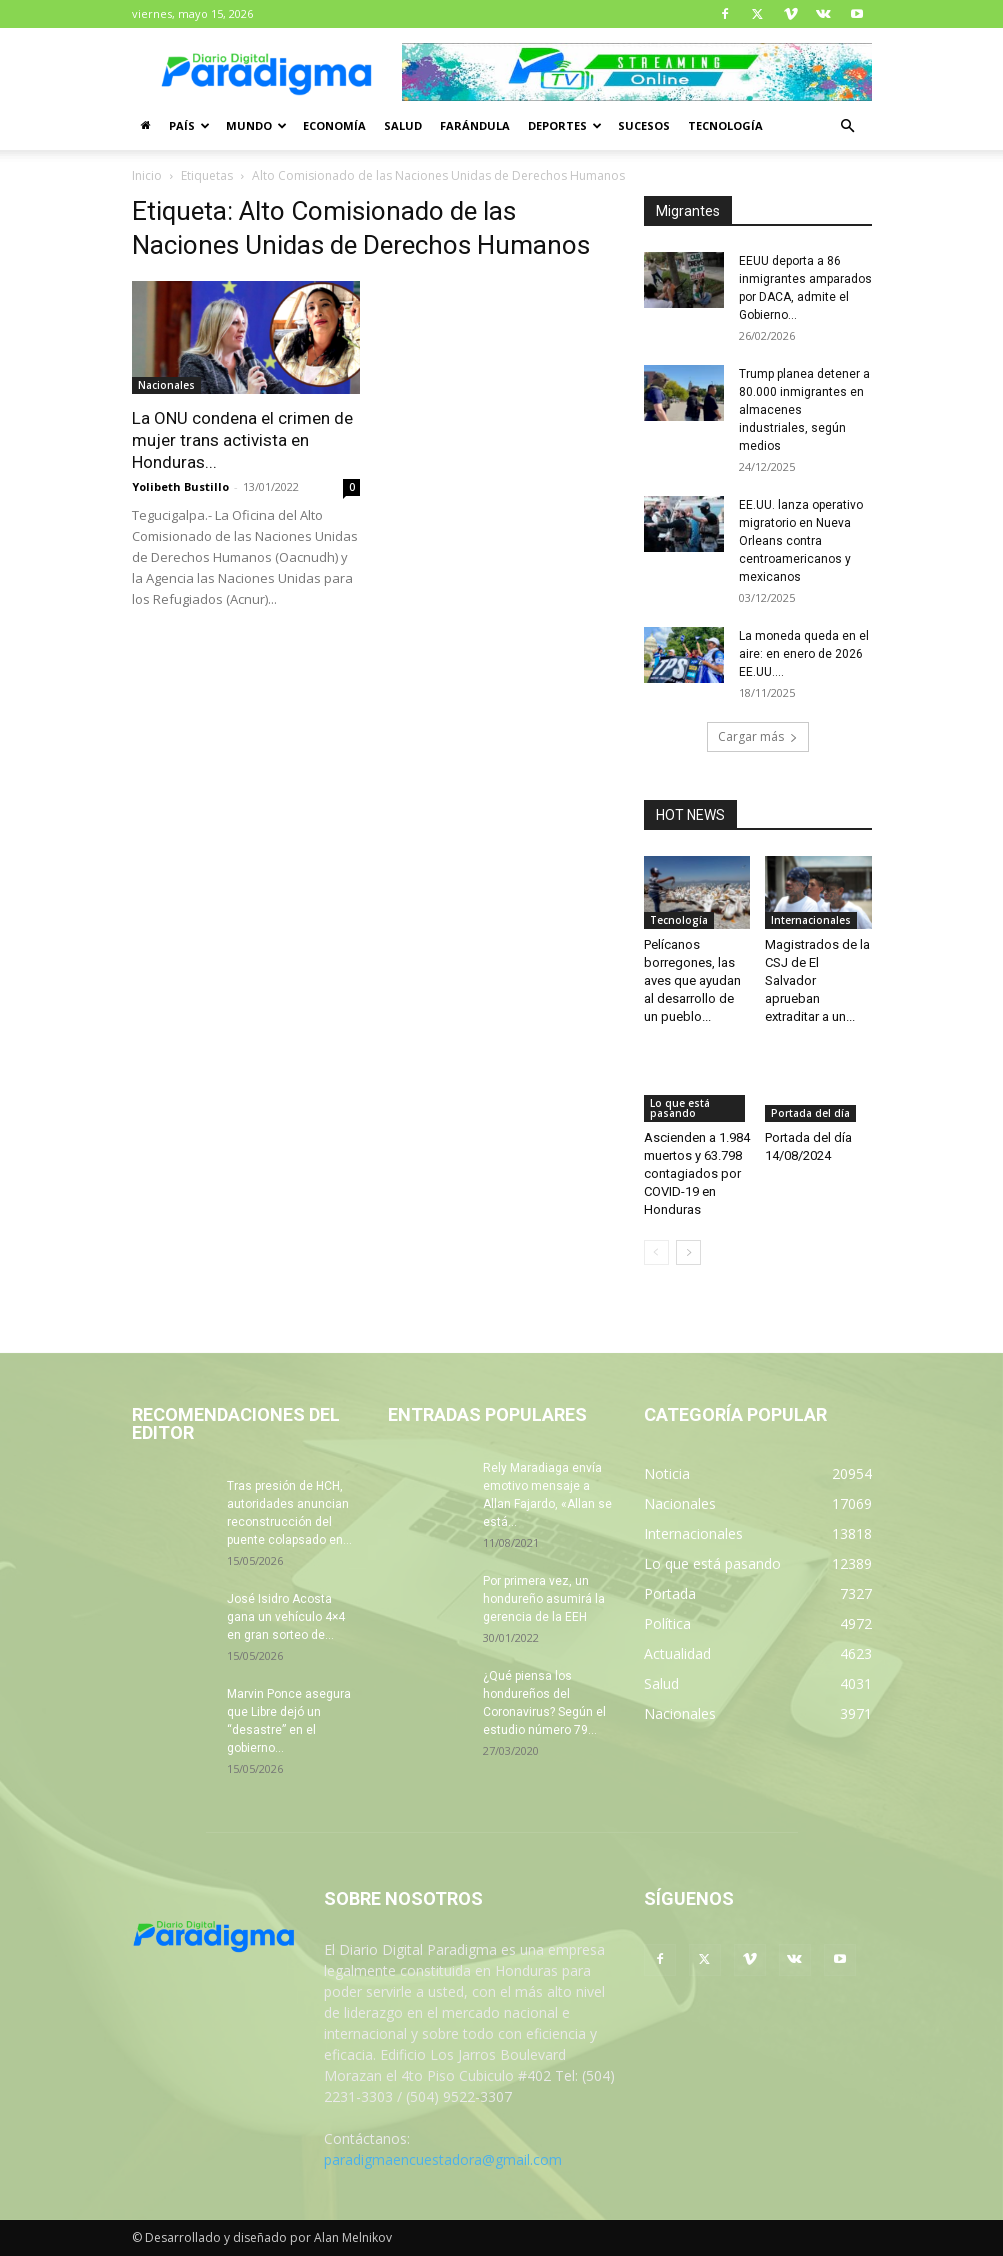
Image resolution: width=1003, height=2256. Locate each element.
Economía (334, 125)
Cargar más (758, 736)
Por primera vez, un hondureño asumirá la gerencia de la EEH (544, 1599)
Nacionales (166, 385)
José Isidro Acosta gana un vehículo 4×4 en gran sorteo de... (286, 1617)
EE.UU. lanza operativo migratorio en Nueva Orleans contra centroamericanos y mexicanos (801, 541)
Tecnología (725, 125)
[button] (848, 126)
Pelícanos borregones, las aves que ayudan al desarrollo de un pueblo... (692, 980)
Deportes (565, 125)
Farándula (475, 125)
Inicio (147, 175)
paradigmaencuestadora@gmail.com (443, 2159)
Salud (403, 125)
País (189, 125)
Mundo (256, 125)
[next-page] (688, 1252)
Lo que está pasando (680, 1108)
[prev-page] (656, 1252)
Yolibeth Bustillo (180, 486)
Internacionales (811, 920)
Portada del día (810, 1113)
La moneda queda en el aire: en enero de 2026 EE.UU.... (804, 654)
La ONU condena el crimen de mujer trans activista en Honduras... (242, 440)
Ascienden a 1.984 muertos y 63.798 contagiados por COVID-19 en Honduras (697, 1173)
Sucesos (644, 125)
